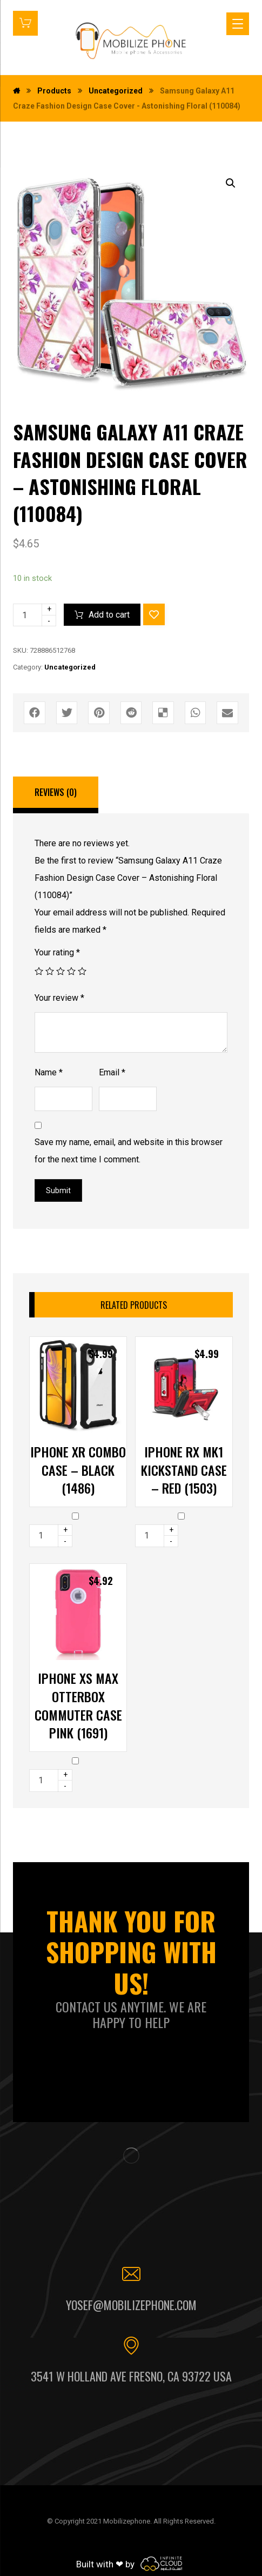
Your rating (57, 952)
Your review (59, 998)
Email (112, 1072)
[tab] (55, 795)
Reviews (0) (56, 792)
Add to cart (109, 615)
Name (49, 1072)
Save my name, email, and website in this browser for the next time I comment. (129, 1151)
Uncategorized (70, 667)
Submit (58, 1190)
